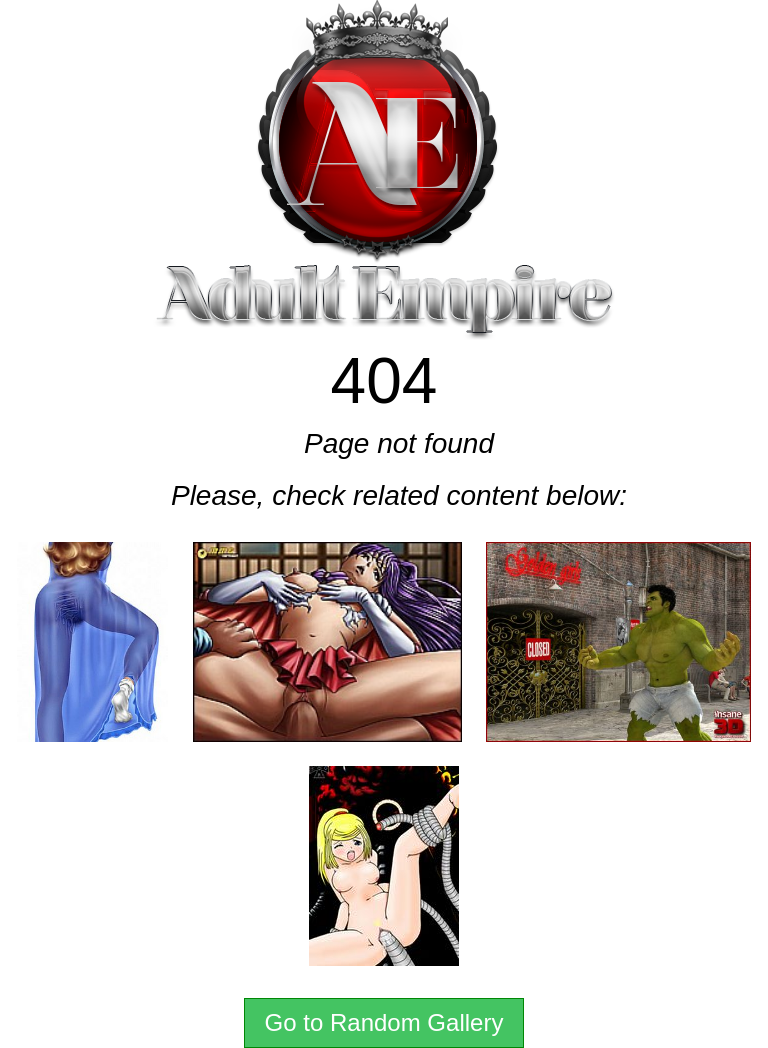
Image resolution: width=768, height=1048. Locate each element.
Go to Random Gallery (384, 1022)
